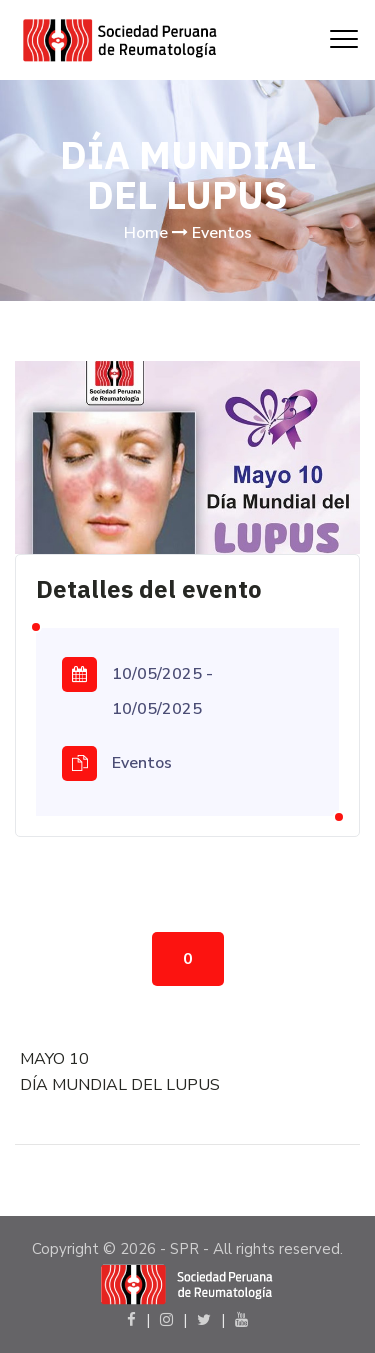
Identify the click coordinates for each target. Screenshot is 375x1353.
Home (146, 233)
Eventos (222, 233)
